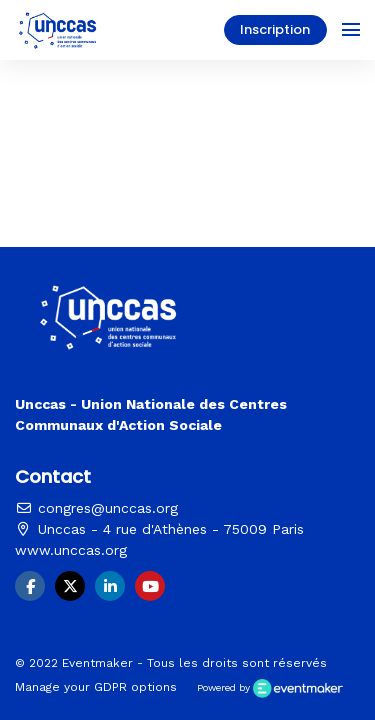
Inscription (275, 29)
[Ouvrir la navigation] (351, 30)
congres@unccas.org (96, 508)
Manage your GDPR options (96, 687)
